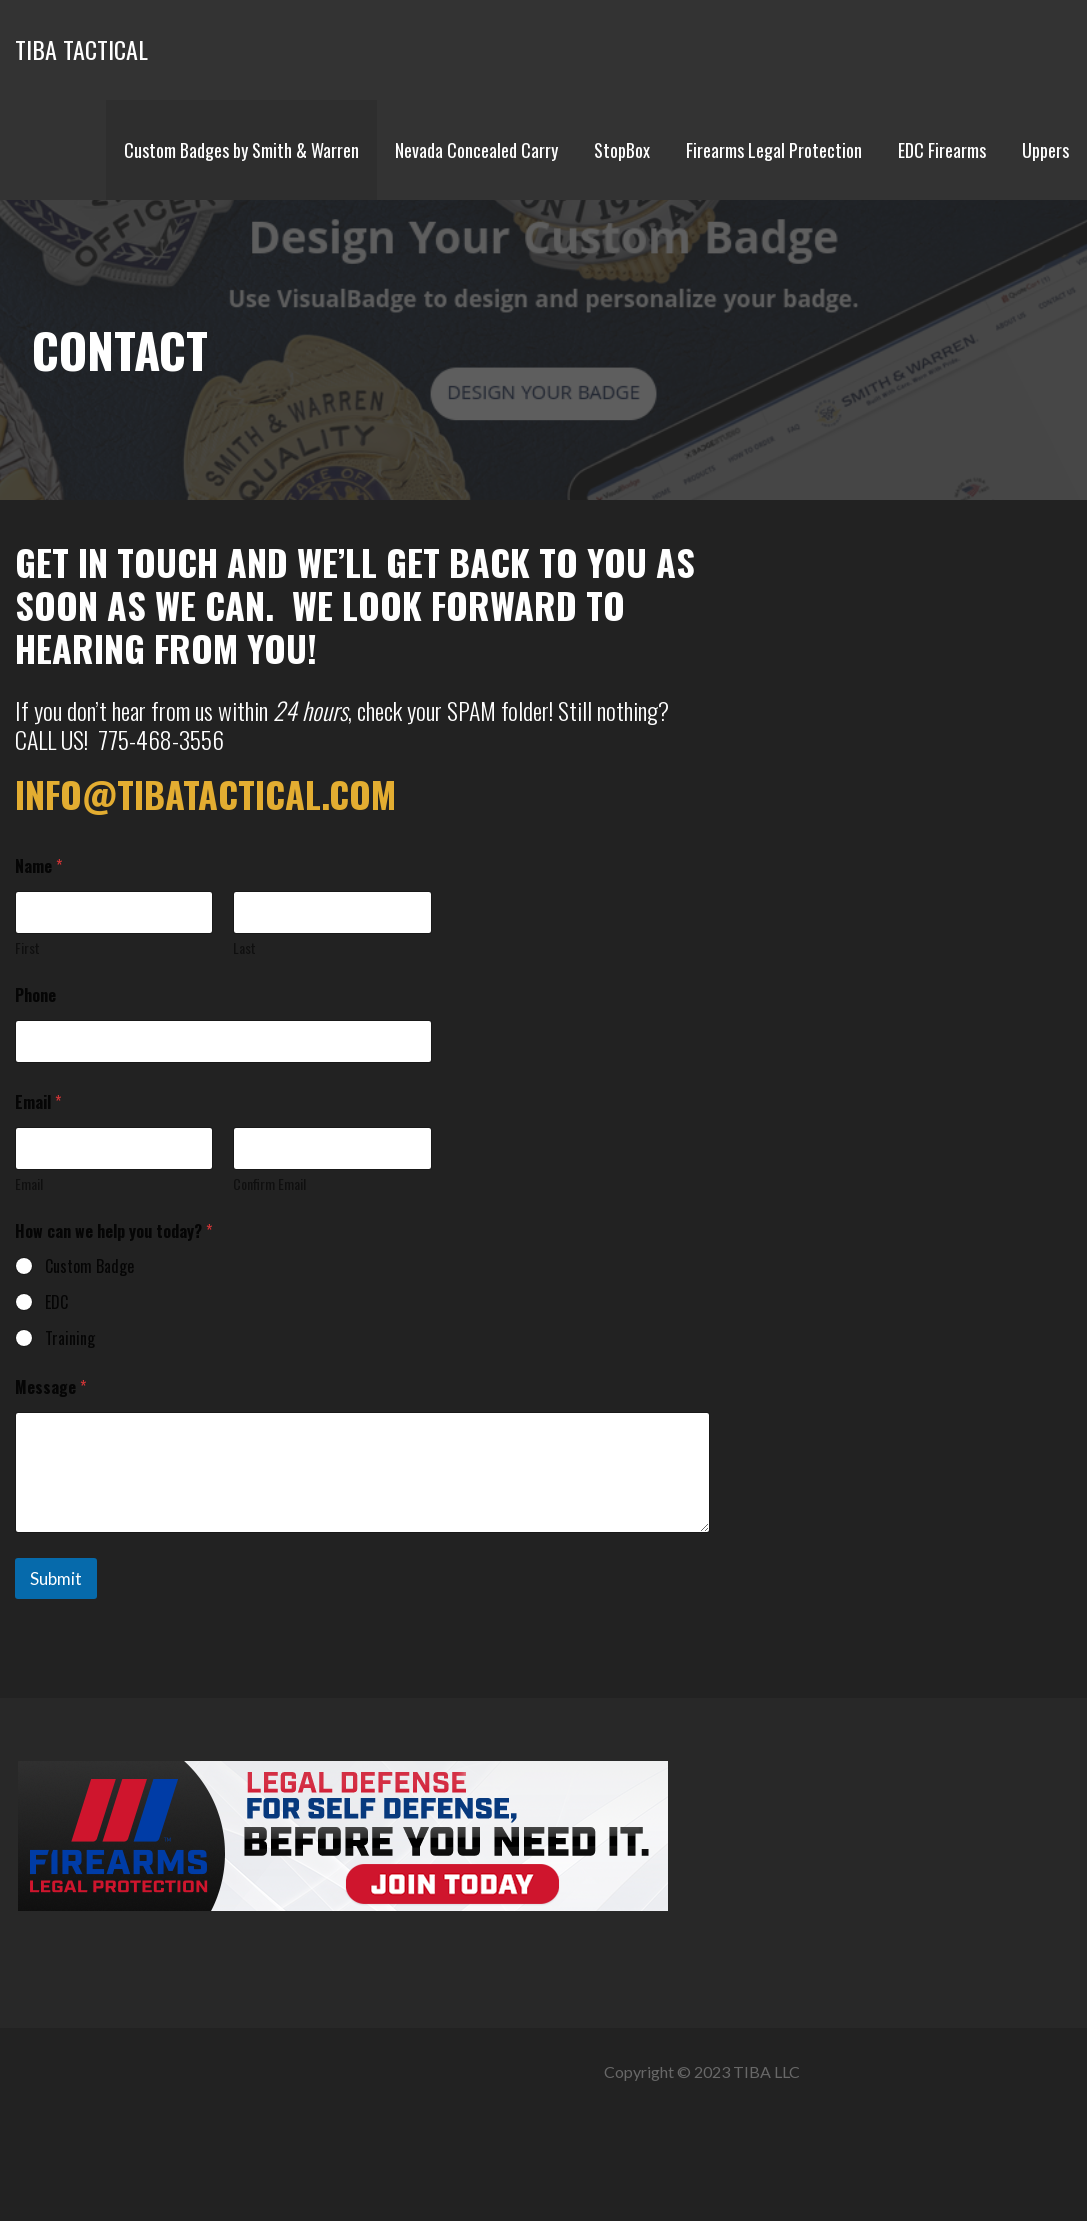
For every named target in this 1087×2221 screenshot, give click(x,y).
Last (244, 947)
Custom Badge (89, 1266)
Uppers (1045, 150)
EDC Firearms (942, 150)
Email (29, 1183)
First (27, 947)
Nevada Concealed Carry (476, 150)
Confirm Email (269, 1183)
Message (50, 1387)
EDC (56, 1302)
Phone (35, 995)
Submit (56, 1578)
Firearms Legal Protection (774, 150)
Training (70, 1338)
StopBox (622, 150)
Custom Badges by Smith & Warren (241, 150)
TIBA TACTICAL (81, 49)
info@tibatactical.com (205, 793)
